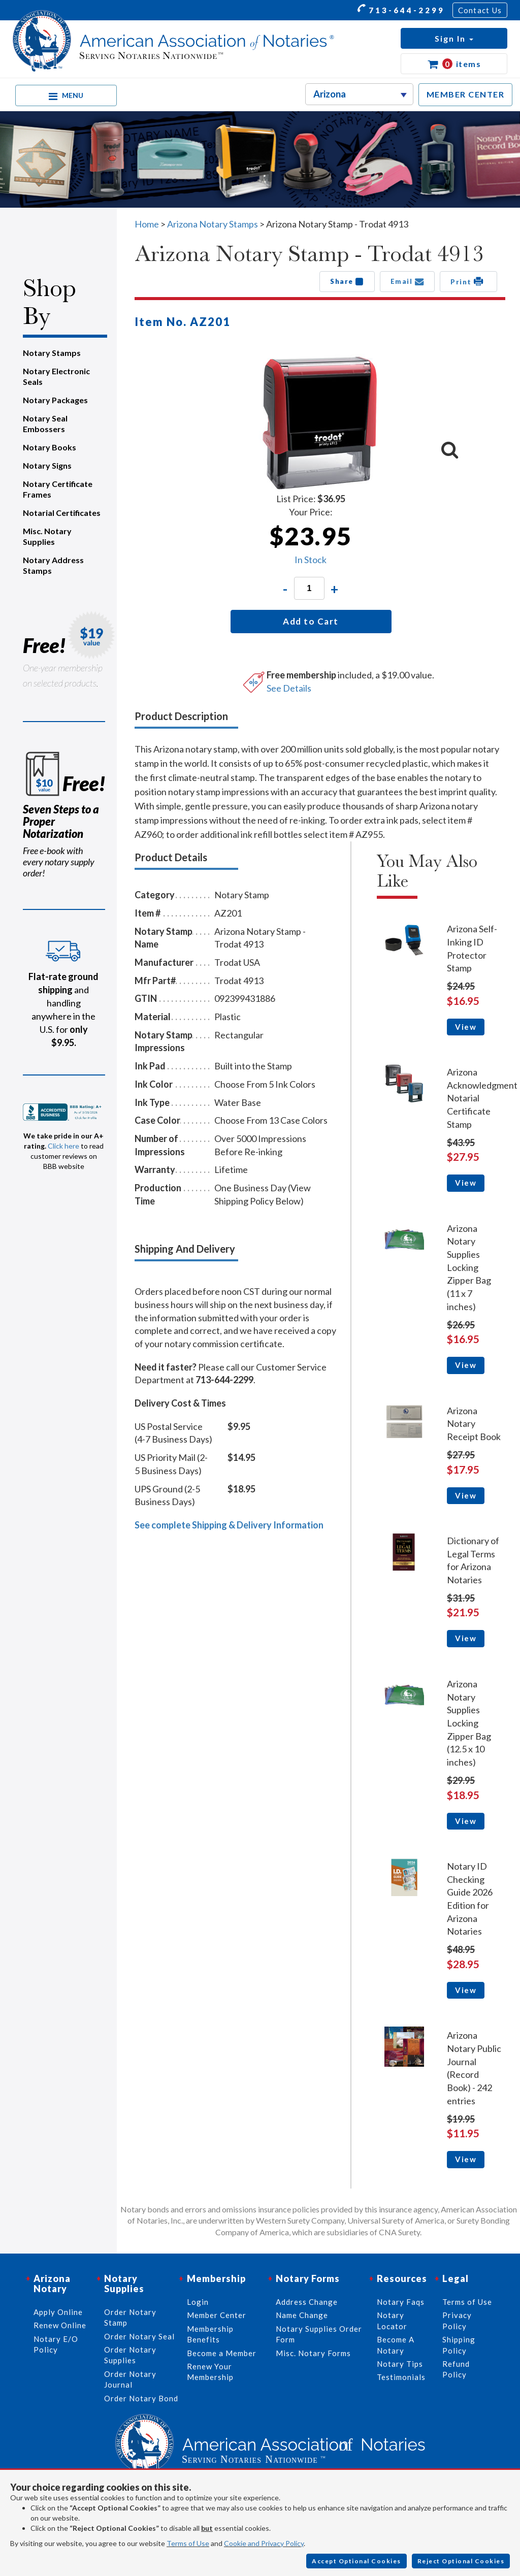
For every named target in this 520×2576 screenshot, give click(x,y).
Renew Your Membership (210, 2372)
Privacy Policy (457, 2320)
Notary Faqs (401, 2301)
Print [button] (468, 281)
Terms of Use (188, 2543)
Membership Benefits (210, 2334)
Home (147, 224)
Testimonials (401, 2377)
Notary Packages (55, 400)
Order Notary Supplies (130, 2355)
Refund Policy (456, 2369)
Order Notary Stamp (130, 2317)
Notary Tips (400, 2363)
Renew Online (60, 2325)
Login (198, 2301)
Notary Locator (392, 2320)
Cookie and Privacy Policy (264, 2543)
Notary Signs (47, 465)
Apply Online (58, 2312)
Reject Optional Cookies (461, 2561)
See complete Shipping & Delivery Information (229, 1524)
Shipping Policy (458, 2345)
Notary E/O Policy (56, 2344)
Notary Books (49, 447)
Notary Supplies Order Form (319, 2334)
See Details (289, 688)
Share (347, 281)
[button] (454, 38)
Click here (63, 1146)
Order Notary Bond (141, 2398)
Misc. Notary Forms (313, 2353)
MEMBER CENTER (466, 94)
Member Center (216, 2315)
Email (408, 281)
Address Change (307, 2301)
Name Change (302, 2315)
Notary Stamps (52, 352)
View (465, 1026)
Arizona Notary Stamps (212, 224)
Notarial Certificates (62, 512)
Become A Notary (395, 2345)
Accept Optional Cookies (356, 2561)
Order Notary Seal (139, 2336)
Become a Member (221, 2353)
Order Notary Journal (130, 2379)
